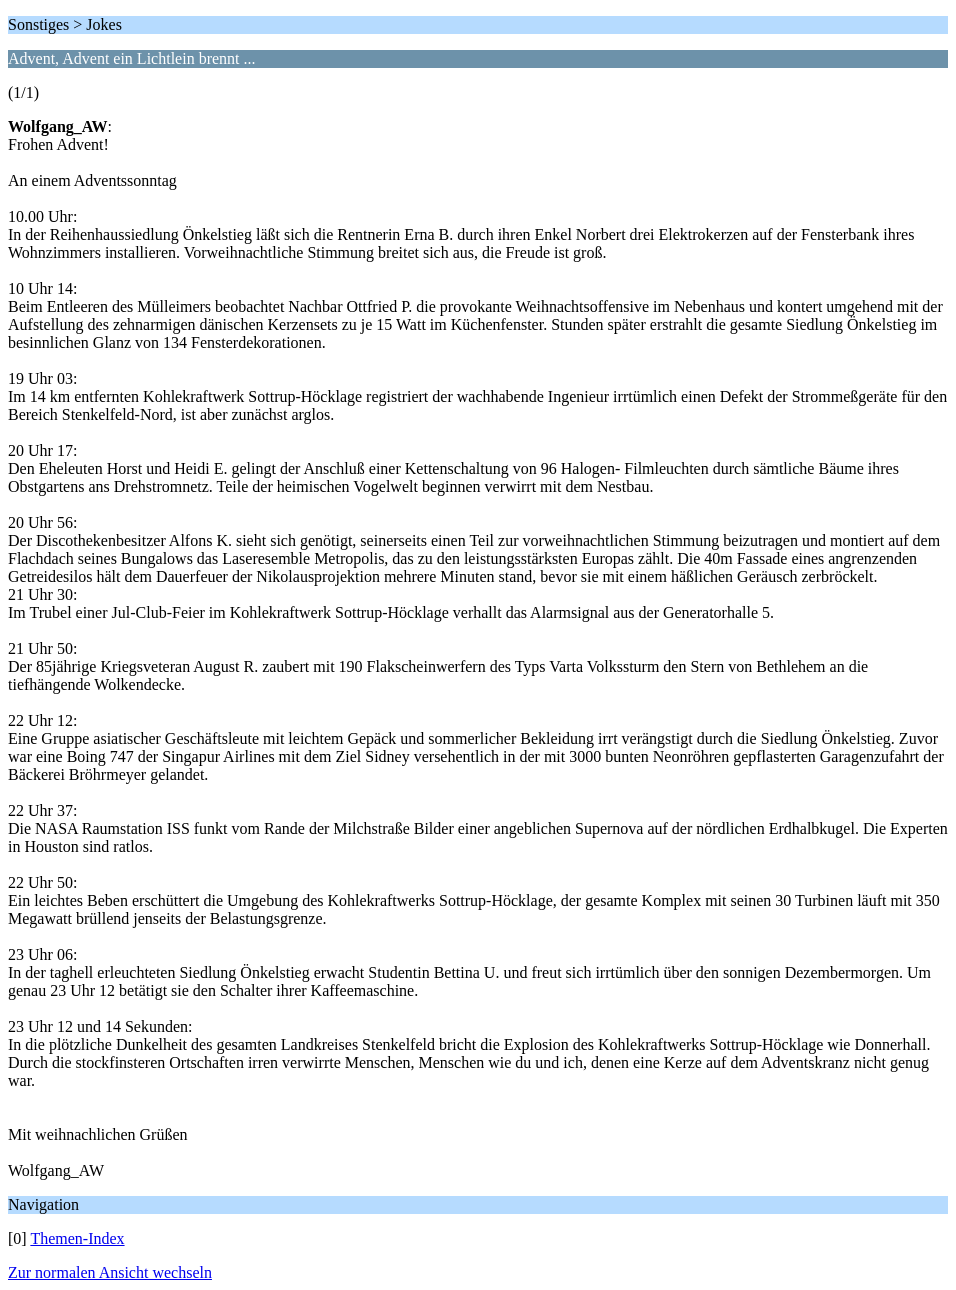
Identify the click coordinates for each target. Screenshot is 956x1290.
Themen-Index (77, 1238)
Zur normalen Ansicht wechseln (110, 1272)
